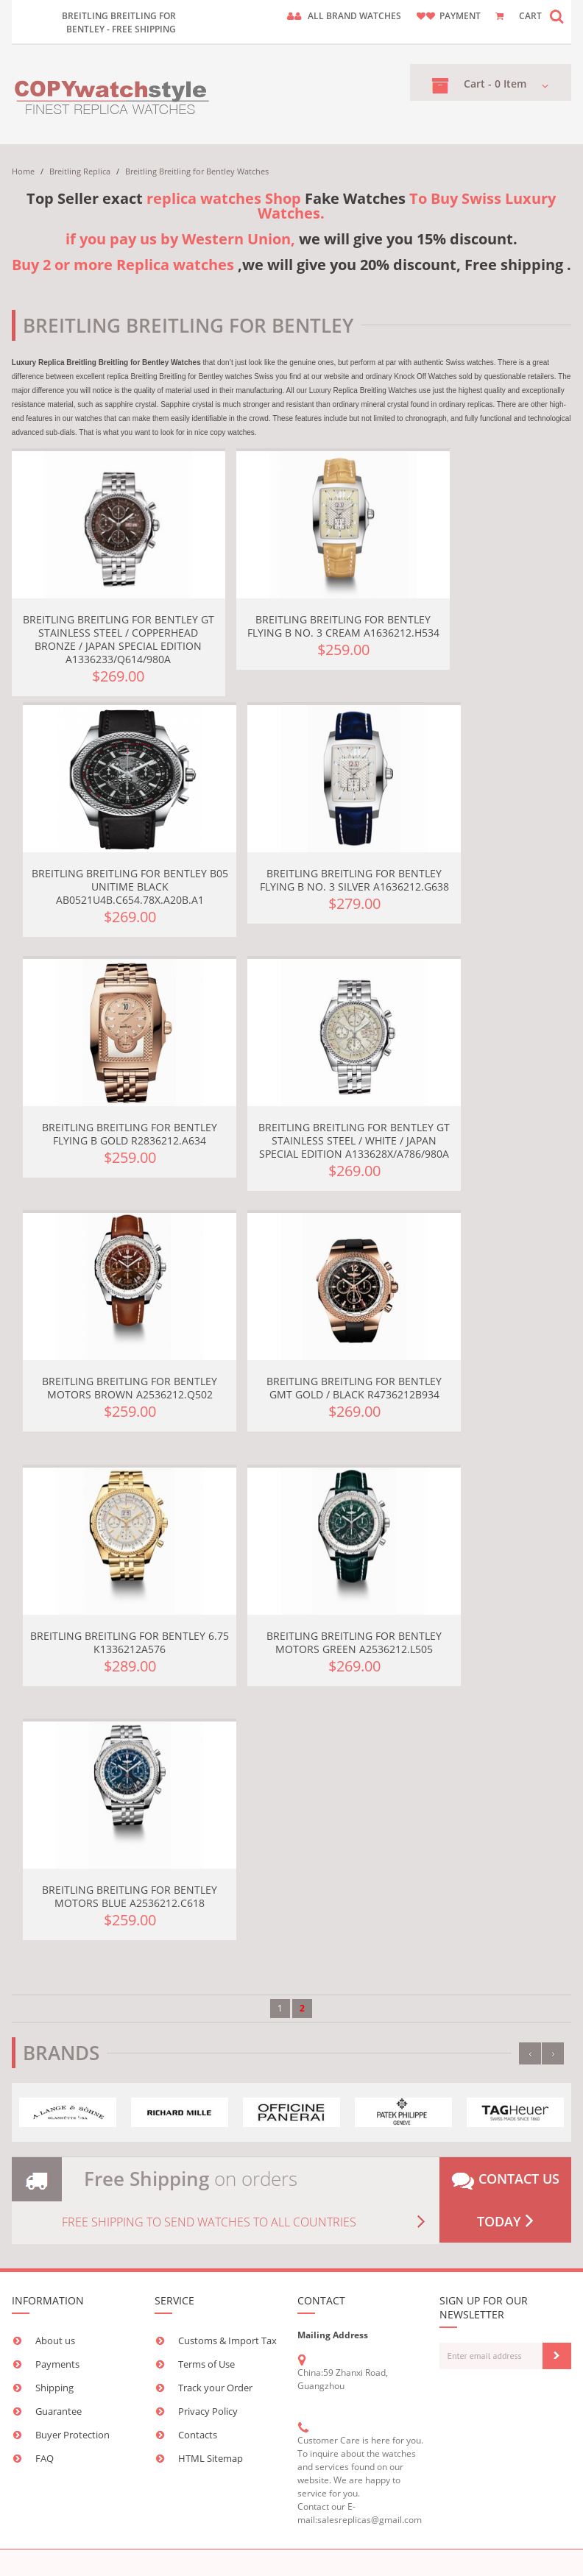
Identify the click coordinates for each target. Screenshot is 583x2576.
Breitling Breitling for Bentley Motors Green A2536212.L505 (354, 1642)
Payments (57, 2364)
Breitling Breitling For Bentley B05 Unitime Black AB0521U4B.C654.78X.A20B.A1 (130, 886)
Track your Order (215, 2387)
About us (55, 2340)
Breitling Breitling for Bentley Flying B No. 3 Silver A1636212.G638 (354, 880)
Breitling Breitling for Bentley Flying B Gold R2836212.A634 (129, 1133)
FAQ (44, 2458)
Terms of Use (206, 2364)
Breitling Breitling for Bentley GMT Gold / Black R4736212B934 (354, 1387)
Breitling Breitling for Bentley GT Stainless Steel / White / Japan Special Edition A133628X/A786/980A (354, 1140)
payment (460, 16)
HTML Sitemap (210, 2458)
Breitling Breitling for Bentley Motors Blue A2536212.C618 (129, 1896)
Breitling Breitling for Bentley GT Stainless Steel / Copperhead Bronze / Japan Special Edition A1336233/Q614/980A (118, 639)
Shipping (54, 2387)
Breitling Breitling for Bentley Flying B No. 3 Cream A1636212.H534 (343, 626)
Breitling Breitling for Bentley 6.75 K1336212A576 (129, 1642)
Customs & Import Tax (227, 2340)
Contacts (197, 2434)
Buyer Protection (72, 2434)
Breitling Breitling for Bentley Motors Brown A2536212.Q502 (129, 1387)
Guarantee (58, 2411)
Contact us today (505, 2200)
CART (530, 16)
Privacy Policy (208, 2411)
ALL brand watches (354, 16)
